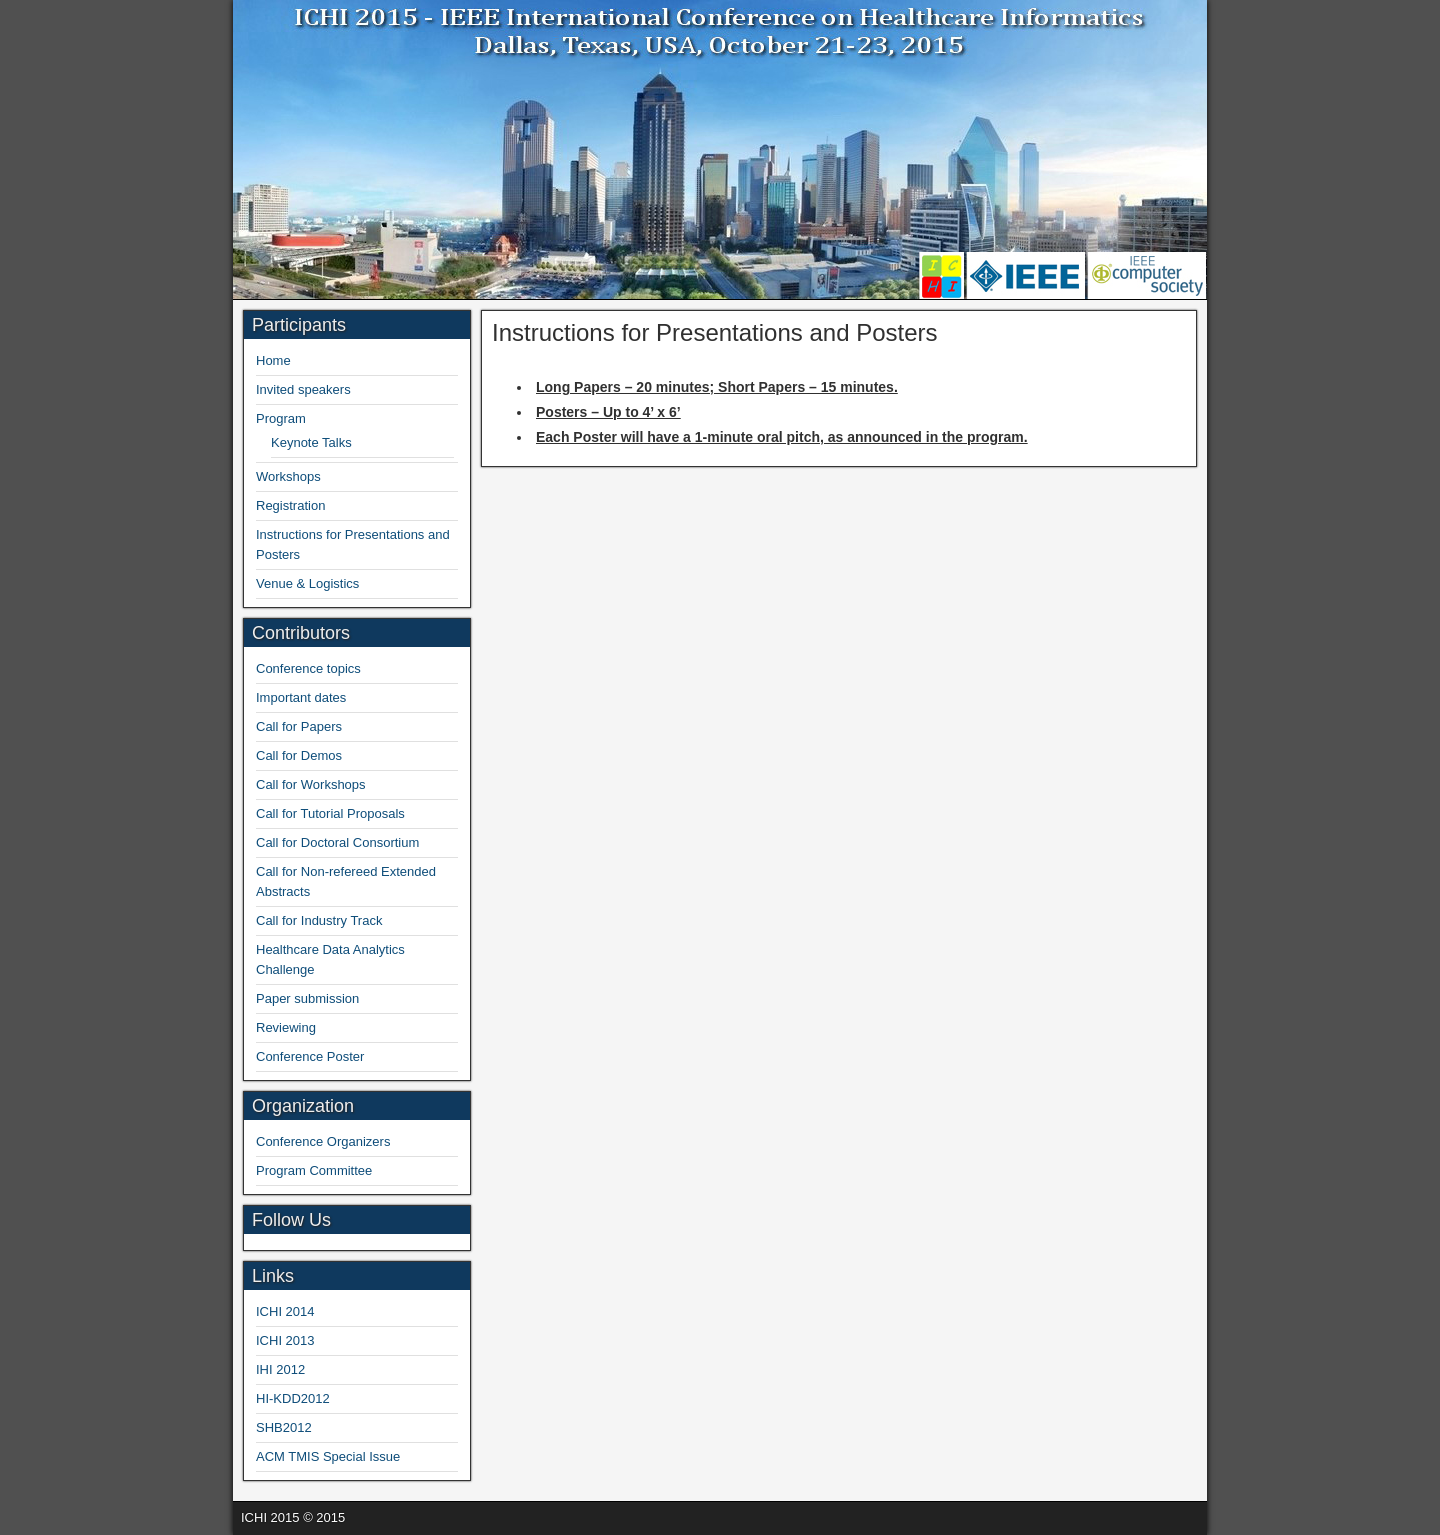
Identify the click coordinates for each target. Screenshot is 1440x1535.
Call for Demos (299, 755)
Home (273, 360)
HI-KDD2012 (293, 1398)
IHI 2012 (280, 1369)
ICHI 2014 (285, 1311)
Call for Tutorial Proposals (330, 813)
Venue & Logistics (307, 583)
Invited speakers (303, 389)
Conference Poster (310, 1056)
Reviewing (286, 1027)
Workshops (288, 476)
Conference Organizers (323, 1141)
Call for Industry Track (319, 920)
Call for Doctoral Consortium (337, 842)
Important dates (301, 697)
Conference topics (308, 668)
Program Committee (314, 1170)
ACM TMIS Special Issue (328, 1456)
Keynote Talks (311, 442)
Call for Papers (299, 726)
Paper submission (307, 998)
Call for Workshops (311, 784)
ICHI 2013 (285, 1340)
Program (281, 418)
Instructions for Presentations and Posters (715, 332)
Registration (290, 505)
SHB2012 (284, 1427)
